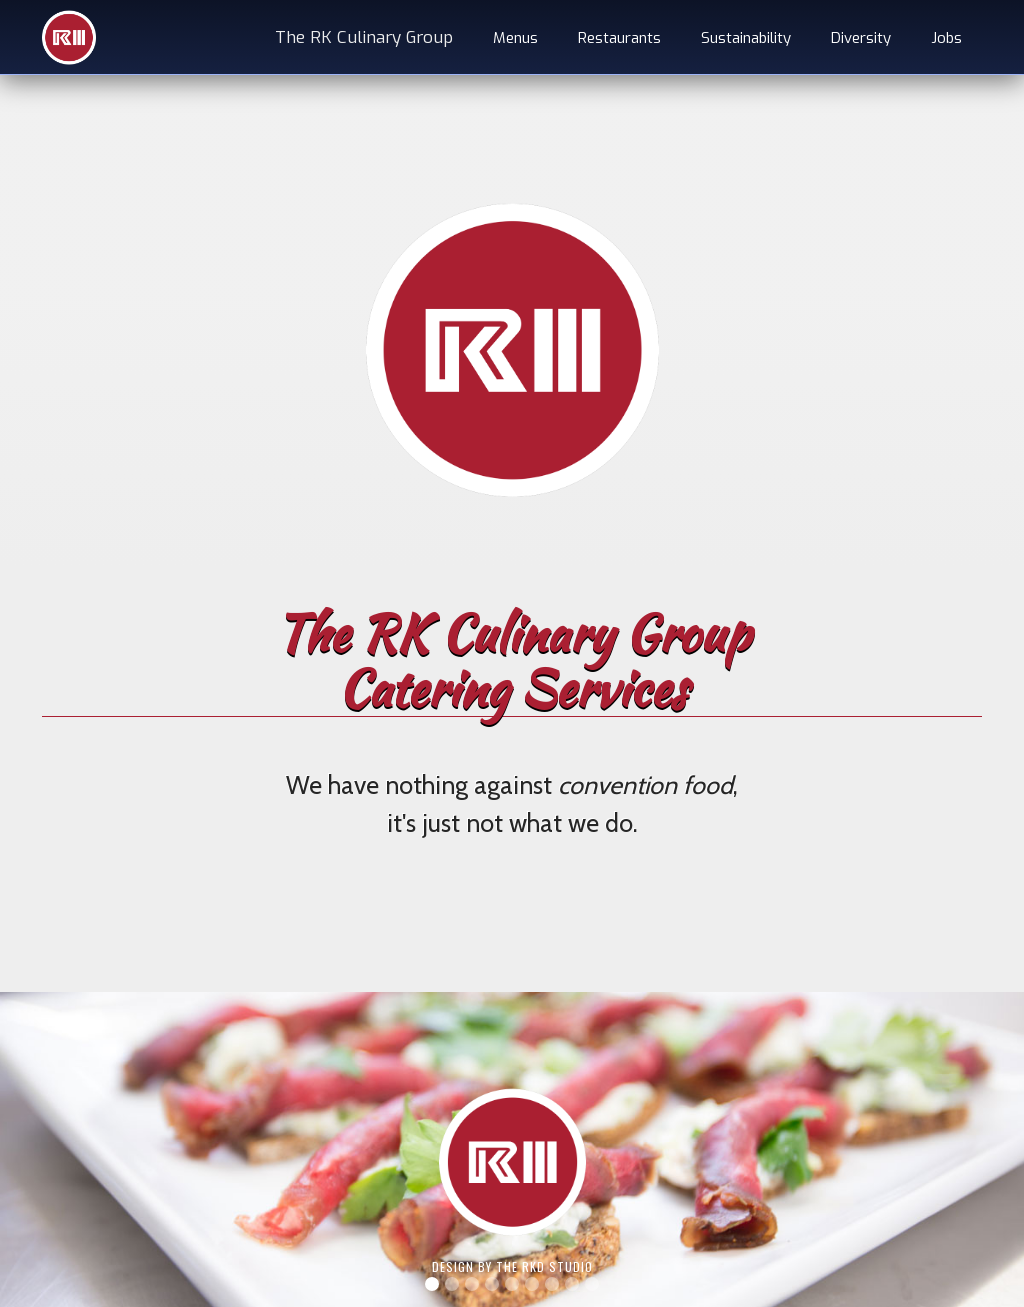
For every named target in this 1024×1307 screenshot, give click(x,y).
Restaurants (619, 38)
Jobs (946, 38)
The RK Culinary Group (364, 37)
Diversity (861, 38)
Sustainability (746, 38)
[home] (69, 37)
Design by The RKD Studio (512, 1266)
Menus (515, 38)
